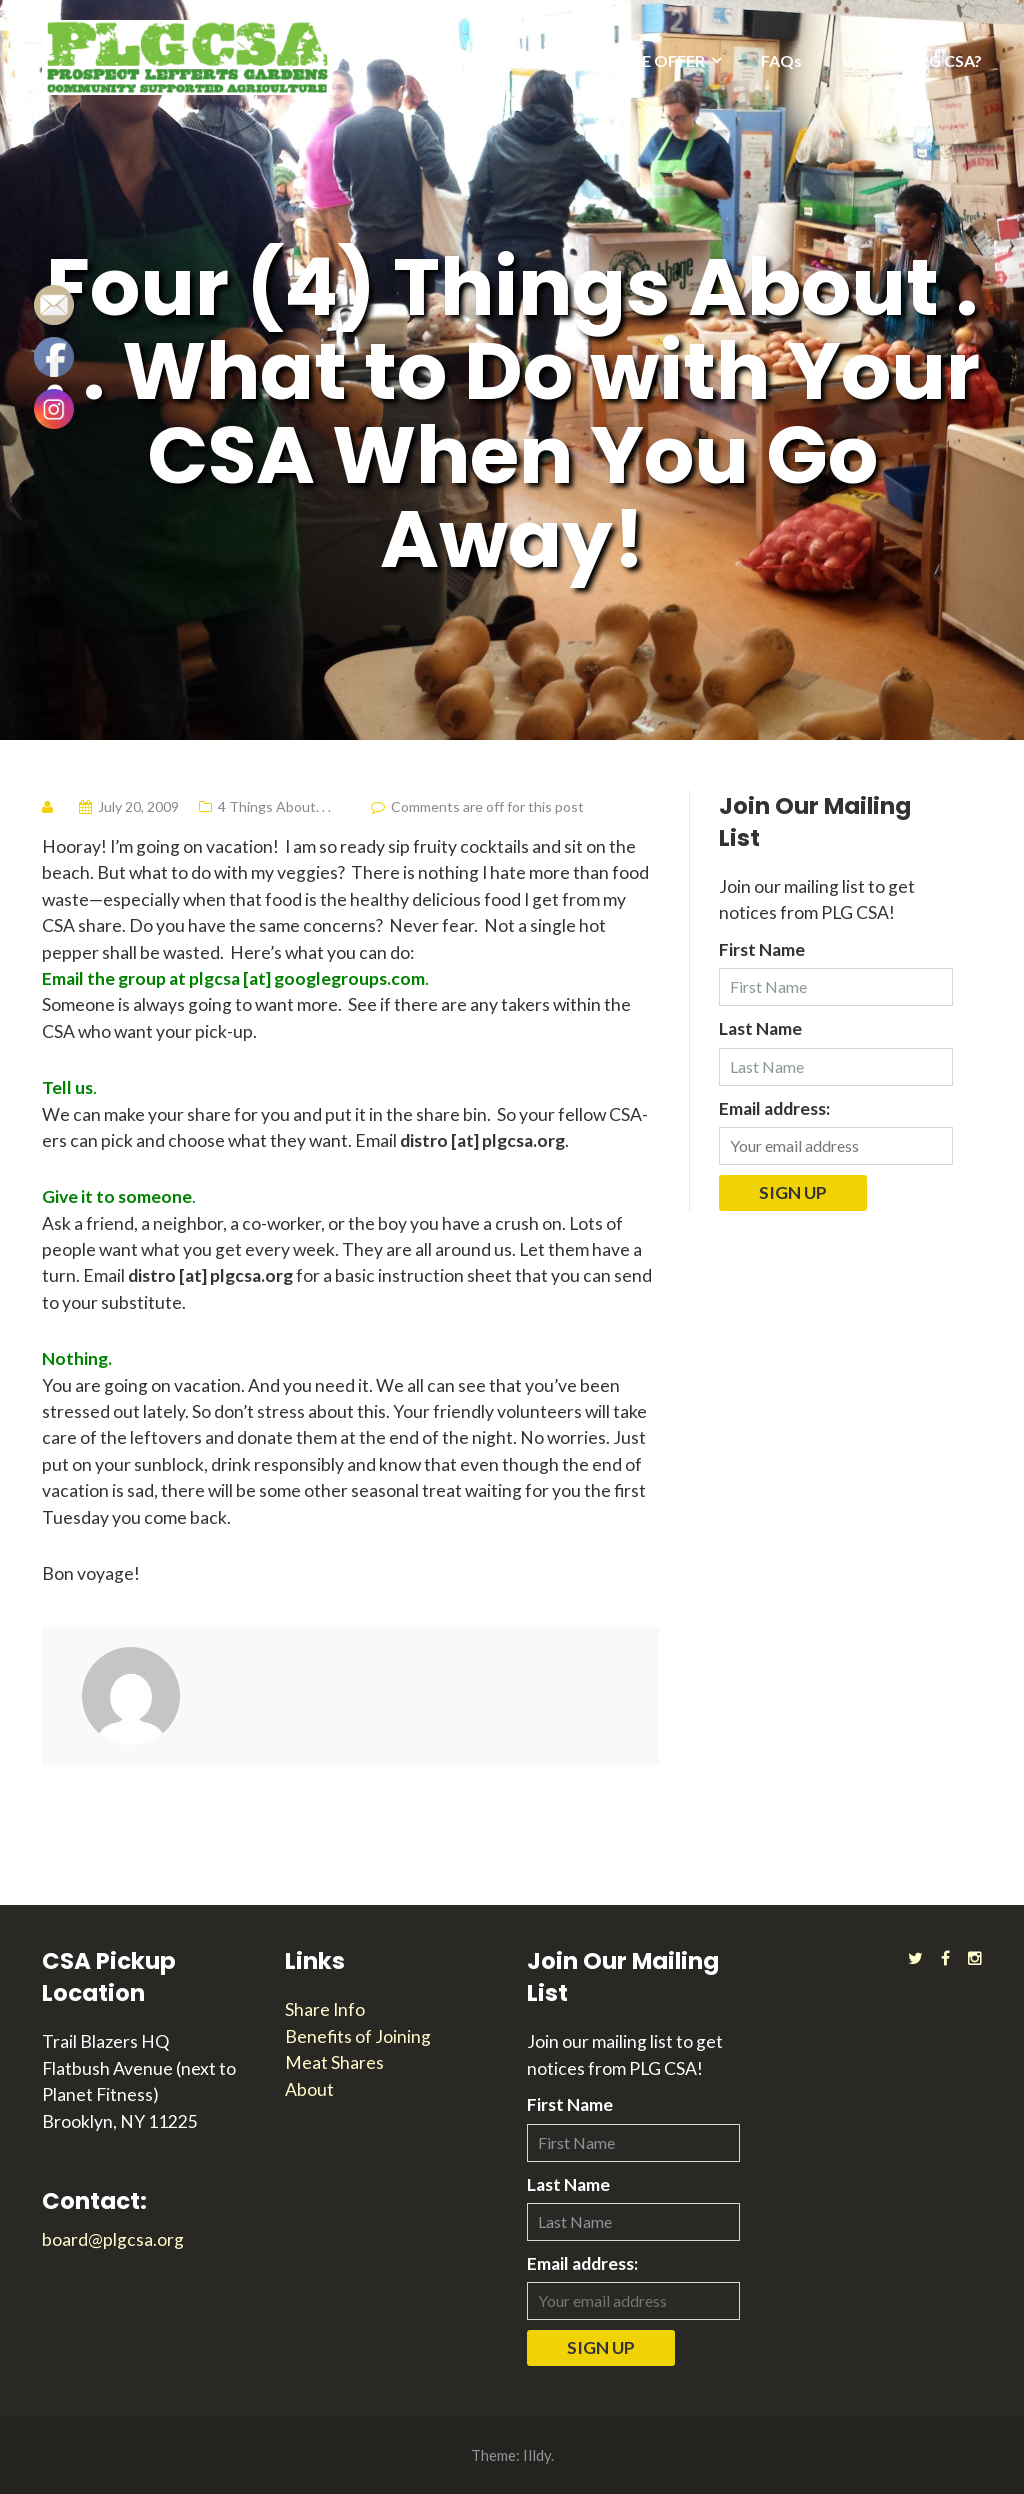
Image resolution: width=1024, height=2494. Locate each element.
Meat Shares (334, 2062)
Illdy (537, 2455)
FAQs (781, 60)
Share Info (325, 2009)
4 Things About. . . (274, 806)
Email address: (774, 1108)
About (309, 2089)
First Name (762, 949)
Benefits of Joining (358, 2036)
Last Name (760, 1028)
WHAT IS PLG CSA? (912, 60)
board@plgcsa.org (113, 2239)
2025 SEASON (480, 60)
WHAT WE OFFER (638, 60)
